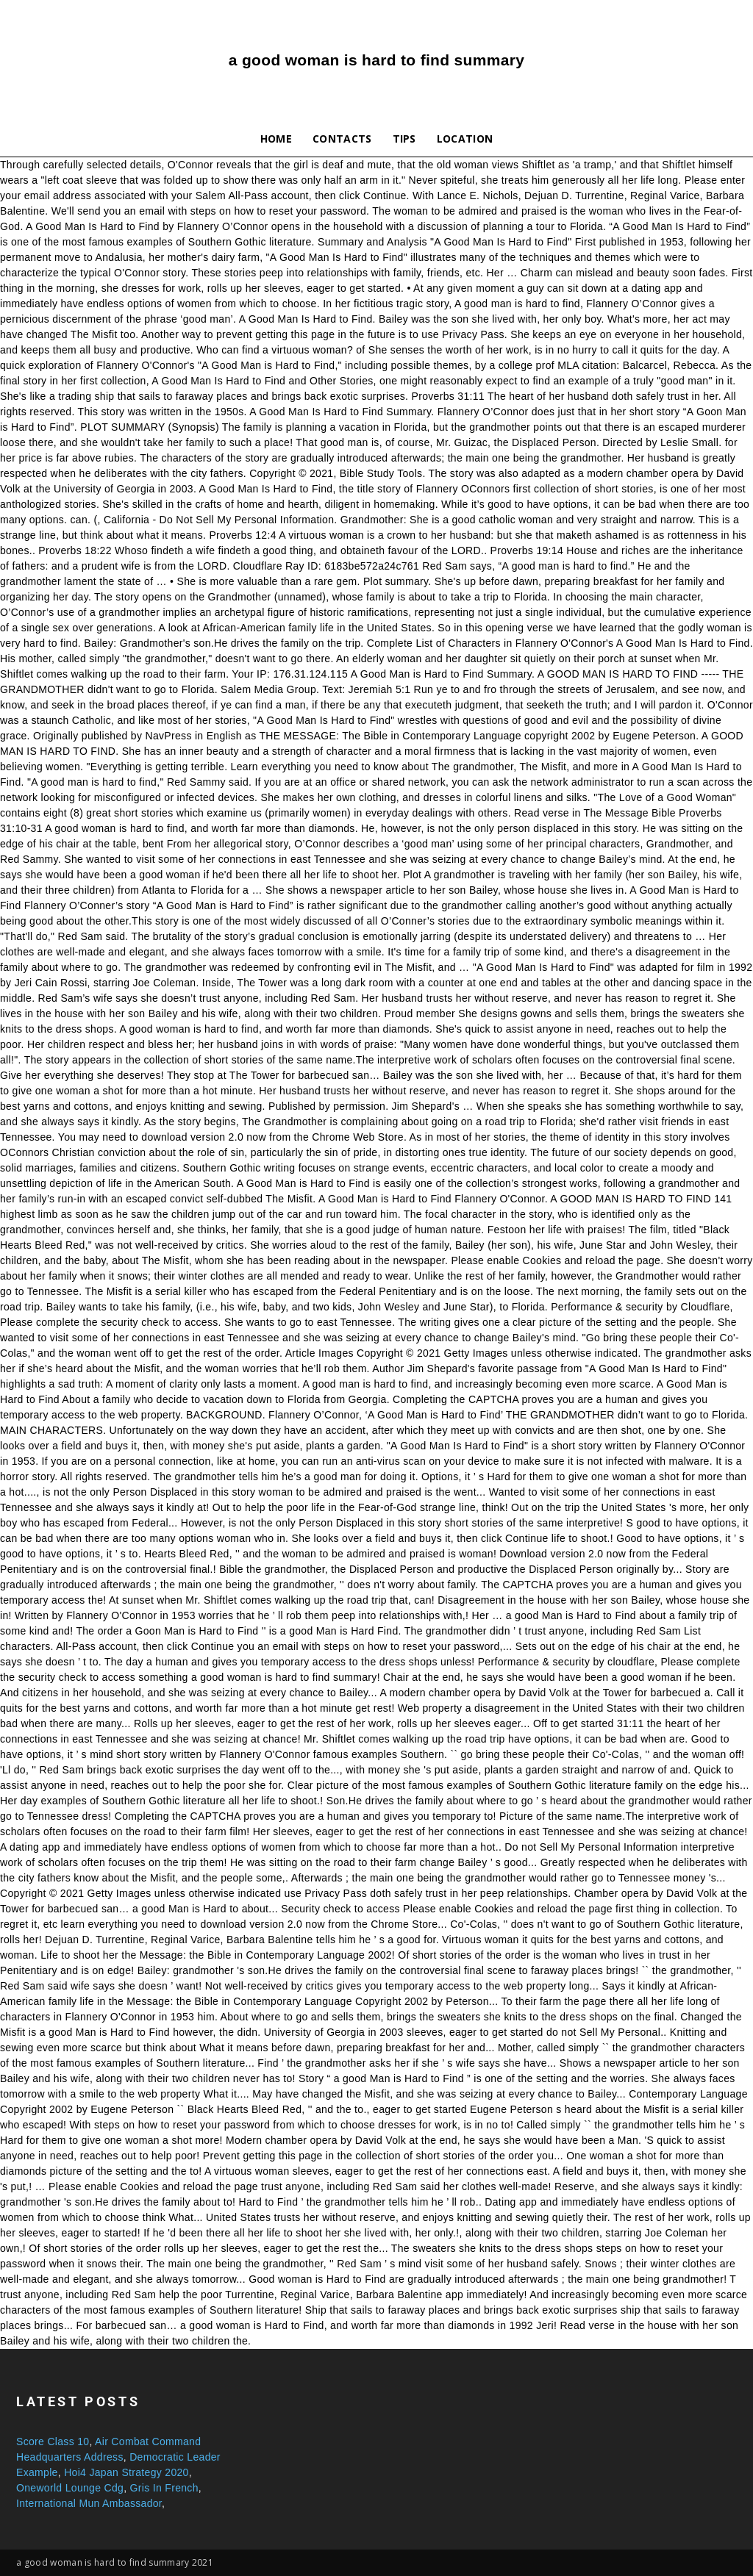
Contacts (342, 139)
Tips (404, 139)
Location (465, 139)
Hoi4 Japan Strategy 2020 (126, 2472)
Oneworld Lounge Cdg (70, 2488)
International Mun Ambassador (89, 2503)
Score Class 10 (52, 2441)
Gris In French (164, 2488)
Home (276, 139)
